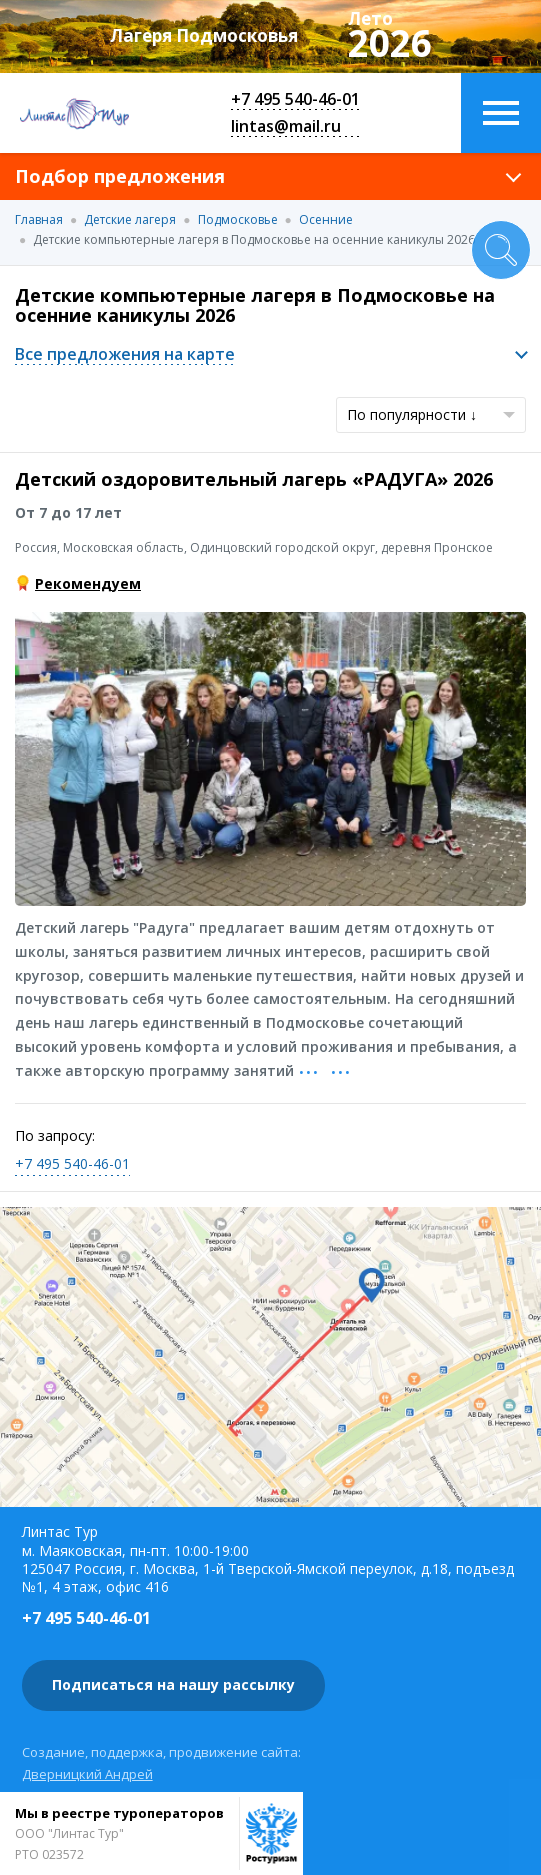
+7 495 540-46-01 (295, 99)
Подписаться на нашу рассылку (173, 1684)
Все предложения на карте (125, 354)
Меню (501, 113)
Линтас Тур (74, 113)
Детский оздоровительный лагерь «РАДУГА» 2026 (254, 479)
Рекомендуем (88, 583)
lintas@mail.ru (286, 126)
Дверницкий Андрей (87, 1774)
